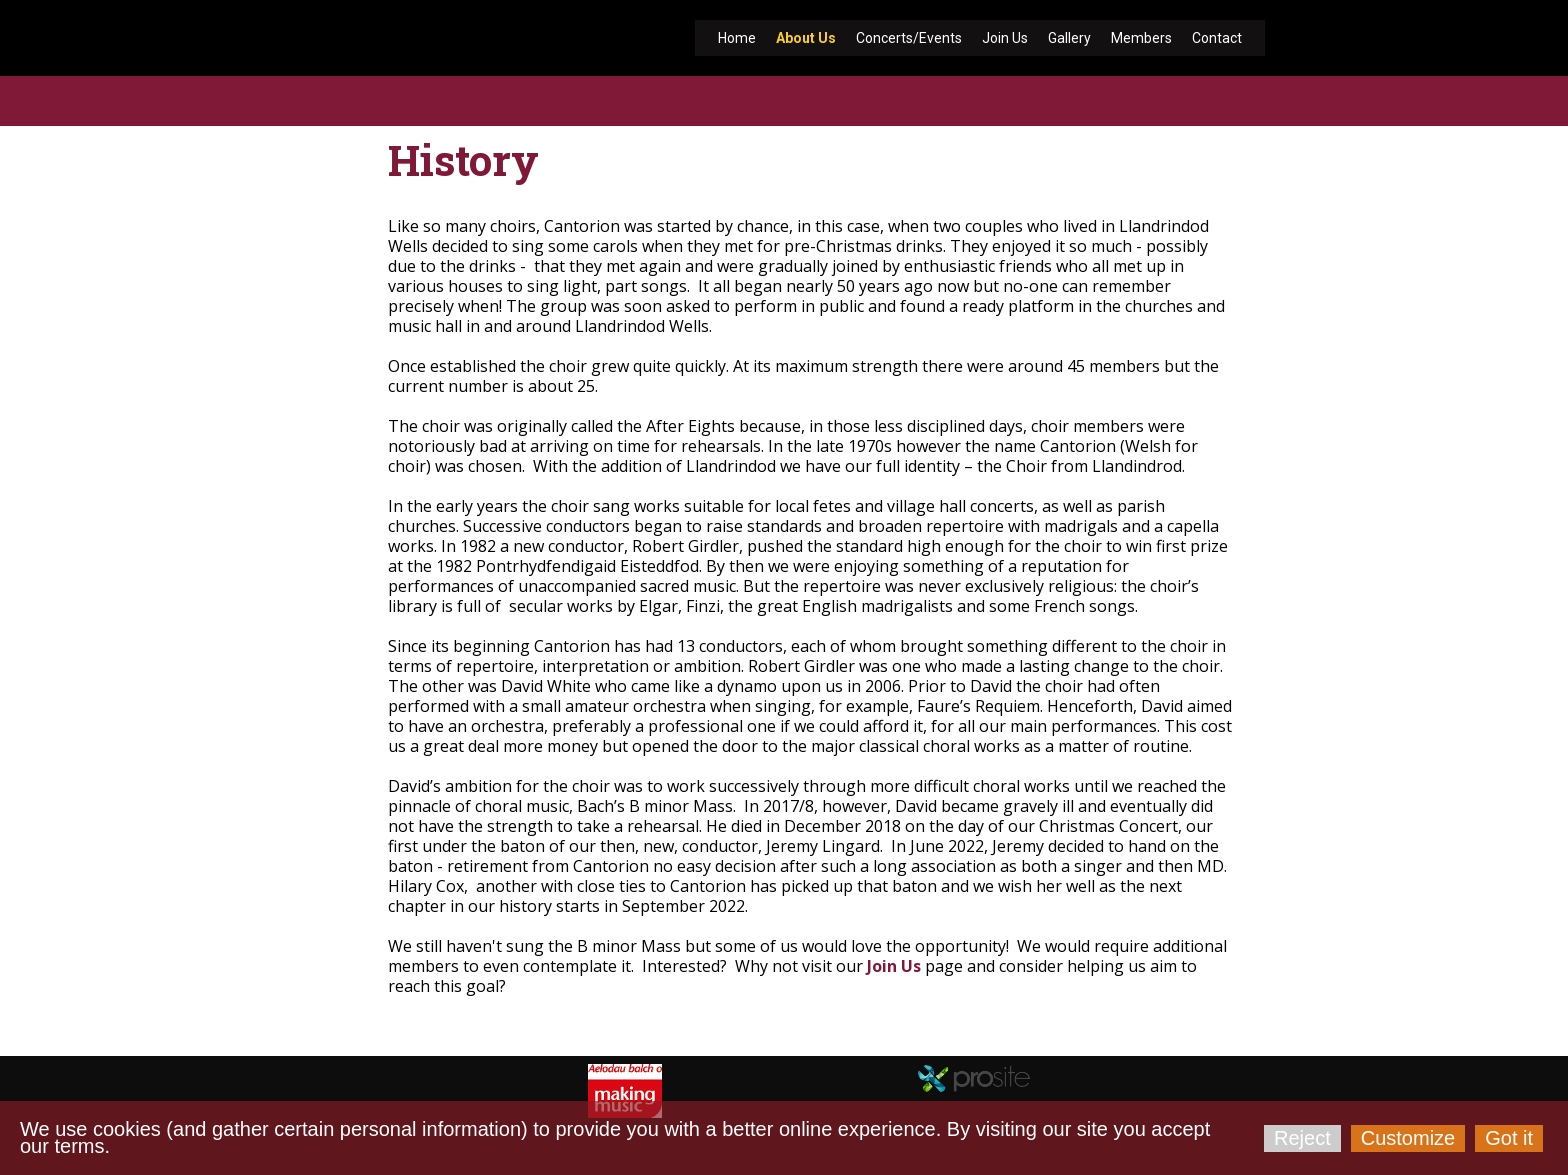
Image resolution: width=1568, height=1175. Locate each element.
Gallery (1069, 38)
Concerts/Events (909, 38)
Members (1141, 38)
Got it (1509, 1138)
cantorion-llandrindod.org (416, 1010)
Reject (1302, 1138)
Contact (1217, 38)
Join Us (1005, 38)
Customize (1408, 1138)
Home (737, 38)
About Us (806, 38)
